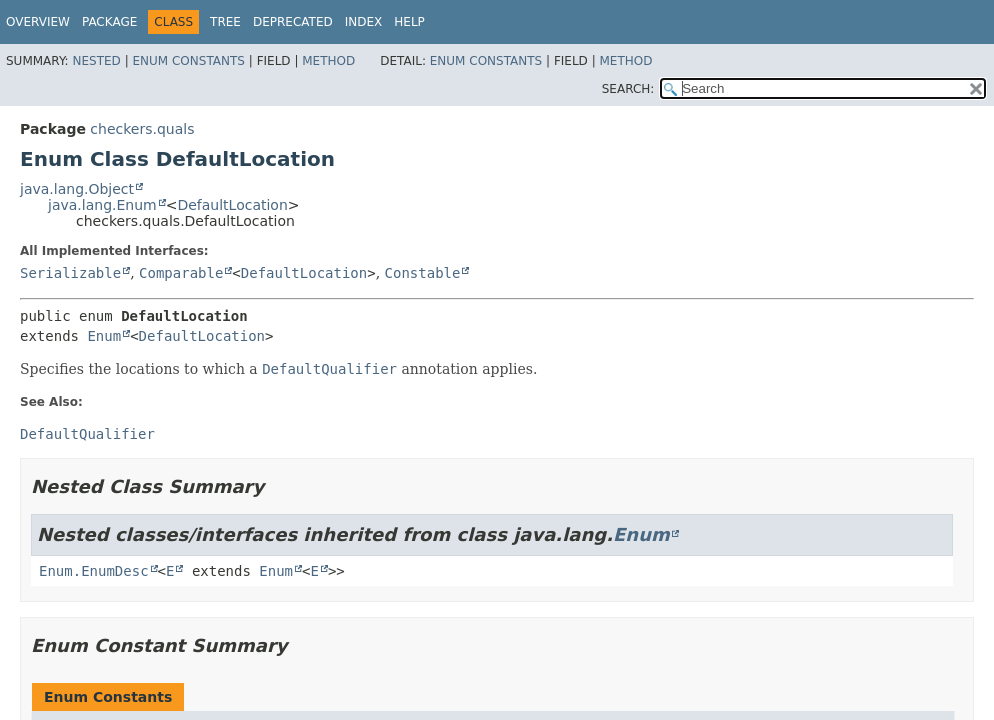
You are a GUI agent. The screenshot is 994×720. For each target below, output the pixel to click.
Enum (104, 336)
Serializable (70, 273)
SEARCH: (628, 89)
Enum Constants (188, 61)
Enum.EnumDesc (94, 571)
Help (409, 22)
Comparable (181, 273)
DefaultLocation (232, 205)
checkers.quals (142, 129)
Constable (423, 273)
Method (328, 61)
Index (364, 22)
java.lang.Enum (102, 205)
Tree (225, 22)
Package (109, 22)
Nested (96, 61)
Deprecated (293, 22)
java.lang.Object (77, 189)
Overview (38, 22)
